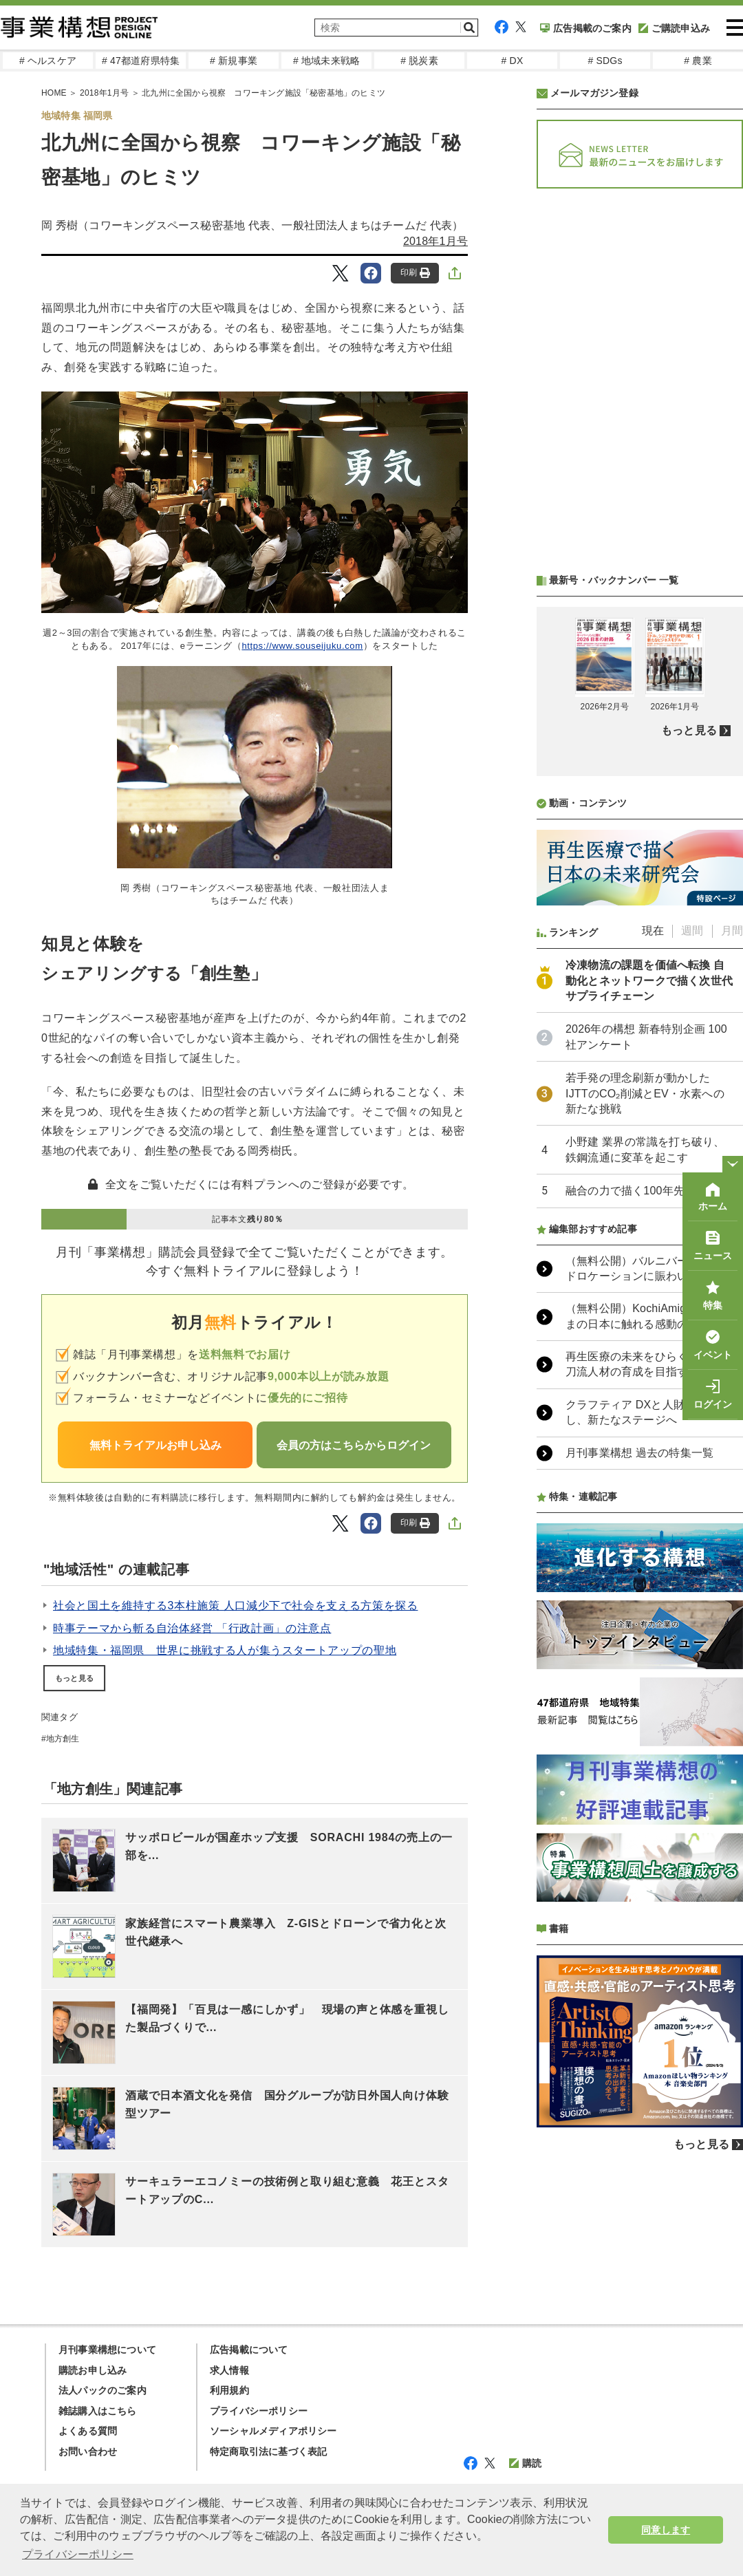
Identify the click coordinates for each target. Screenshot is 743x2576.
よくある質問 (87, 2431)
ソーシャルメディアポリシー (273, 2431)
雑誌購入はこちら (97, 2411)
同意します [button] (665, 2529)
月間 (732, 930)
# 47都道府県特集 (141, 60)
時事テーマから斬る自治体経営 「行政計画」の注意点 (192, 1628)
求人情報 (229, 2370)
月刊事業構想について (107, 2349)
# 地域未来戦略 (326, 60)
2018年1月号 (435, 241)
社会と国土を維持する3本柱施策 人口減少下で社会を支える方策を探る (235, 1605)
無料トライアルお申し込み (155, 1445)
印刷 (415, 273)
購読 (525, 2463)
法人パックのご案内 (102, 2390)
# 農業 (697, 60)
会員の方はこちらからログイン (354, 1445)
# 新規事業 (233, 60)
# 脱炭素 (419, 60)
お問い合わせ (87, 2451)
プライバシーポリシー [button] (77, 2554)
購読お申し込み (92, 2370)
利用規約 (229, 2390)
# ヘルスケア (47, 60)
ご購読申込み (674, 28)
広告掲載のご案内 (586, 28)
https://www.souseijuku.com (302, 646)
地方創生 (63, 1738)
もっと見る (74, 1678)
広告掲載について (249, 2349)
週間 (692, 930)
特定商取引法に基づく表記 (268, 2451)
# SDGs (605, 60)
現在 (653, 930)
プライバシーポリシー (259, 2411)
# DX (513, 60)
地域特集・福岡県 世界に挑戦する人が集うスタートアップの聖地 (224, 1650)
